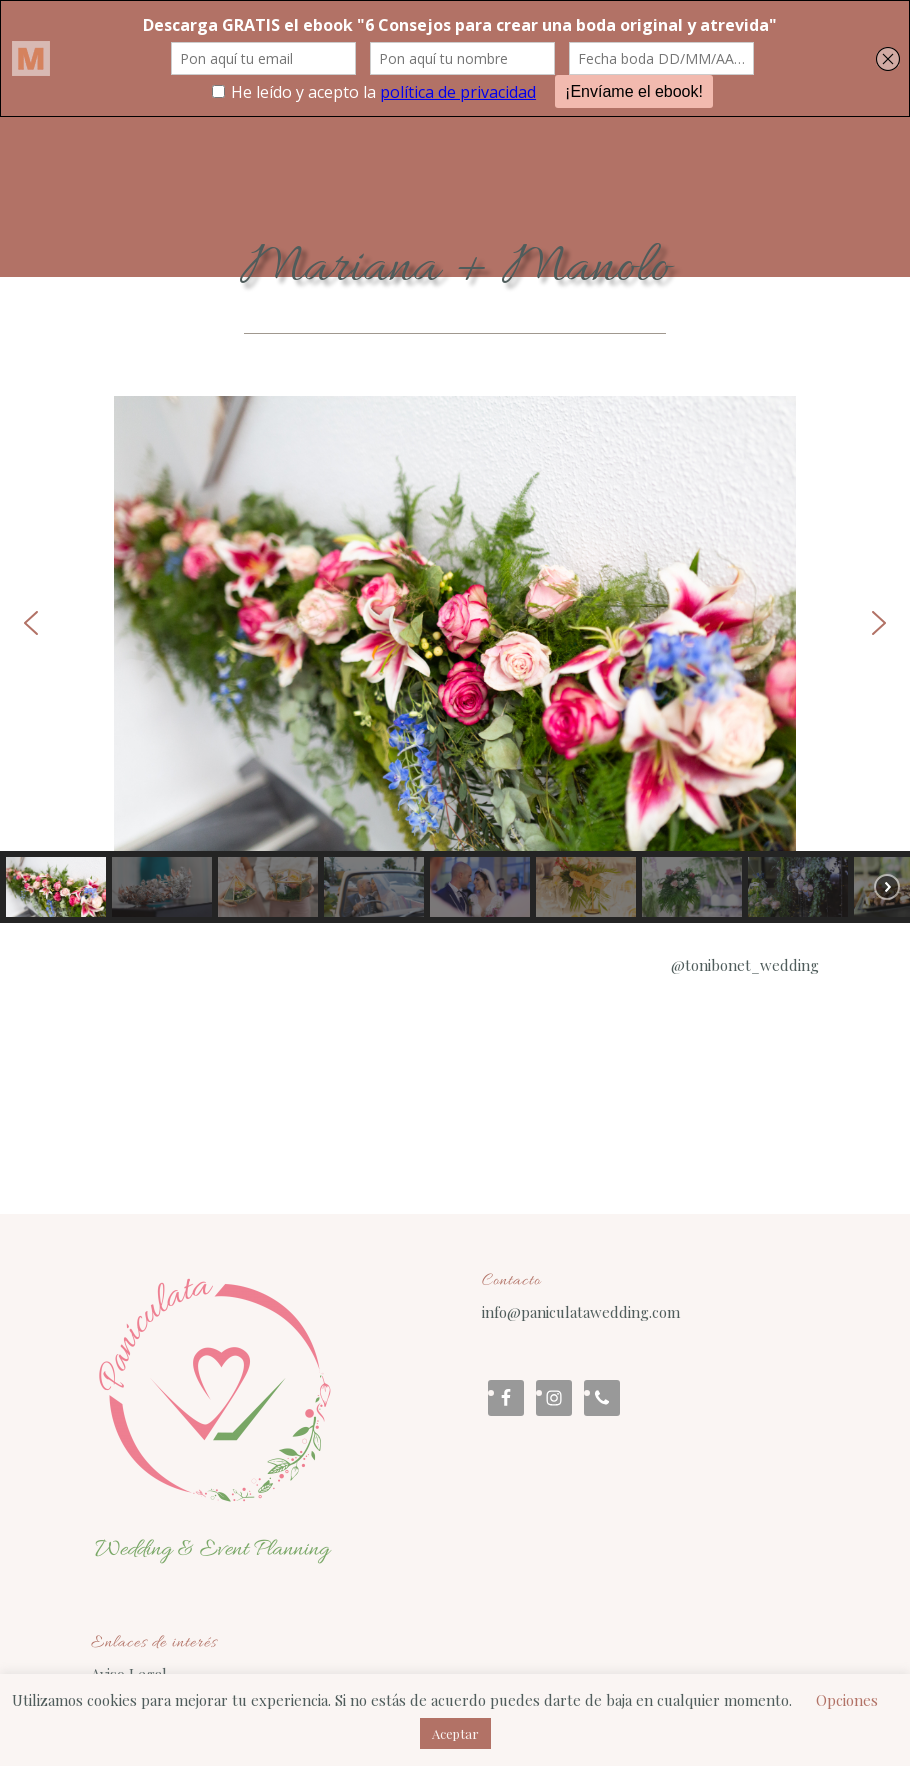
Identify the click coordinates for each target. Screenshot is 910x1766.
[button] (31, 623)
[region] (455, 659)
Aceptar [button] (455, 1733)
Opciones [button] (847, 1700)
